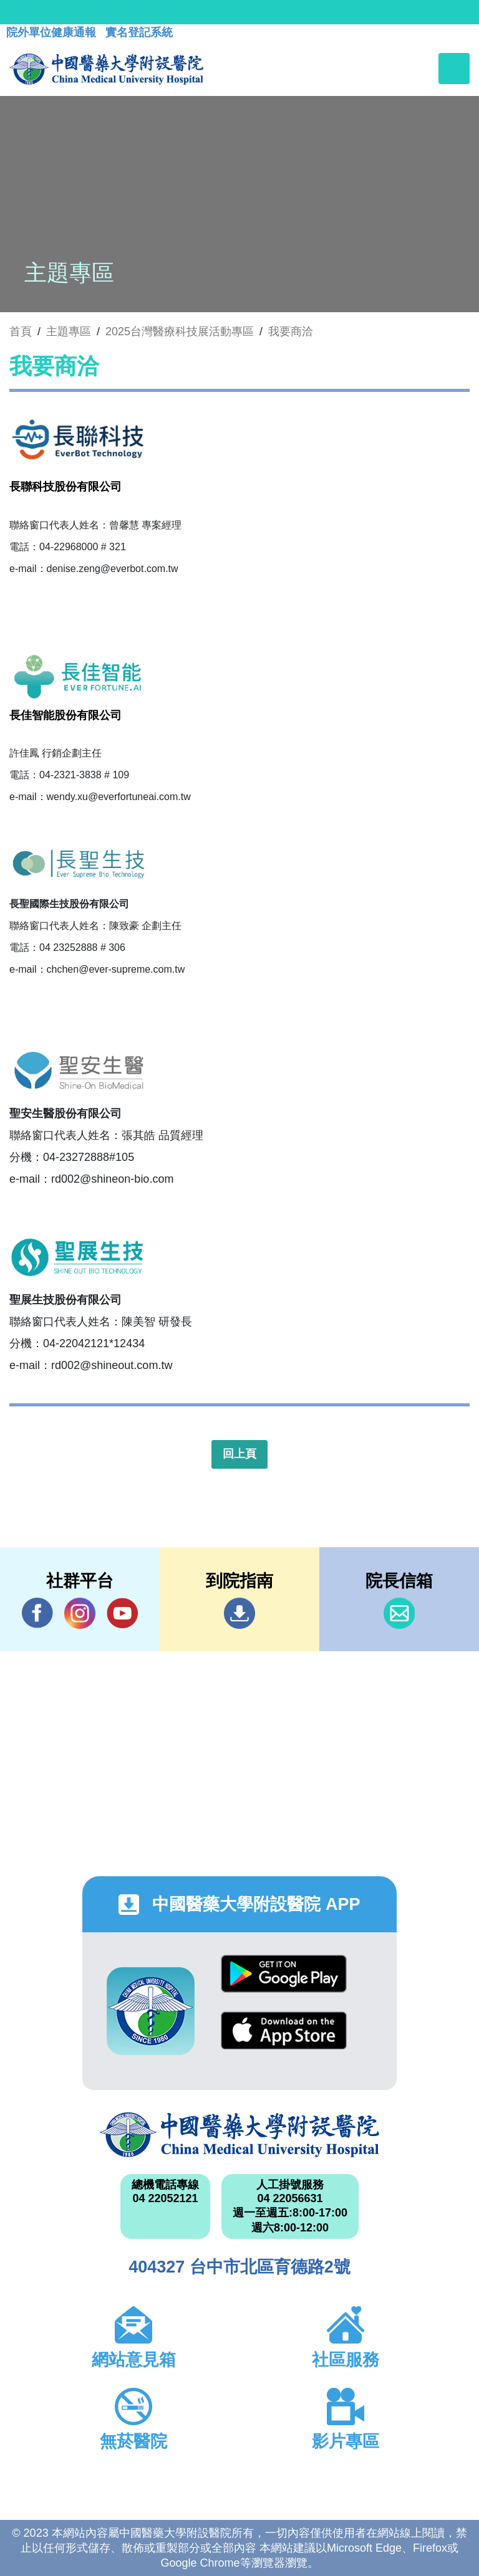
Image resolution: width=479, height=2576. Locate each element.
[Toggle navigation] (454, 68)
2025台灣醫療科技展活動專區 (179, 331)
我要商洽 (290, 331)
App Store (284, 2030)
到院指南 (239, 1613)
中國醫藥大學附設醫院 (239, 2134)
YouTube (122, 1613)
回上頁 (239, 1454)
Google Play (284, 1974)
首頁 (20, 331)
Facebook (37, 1613)
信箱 (399, 1613)
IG (79, 1613)
